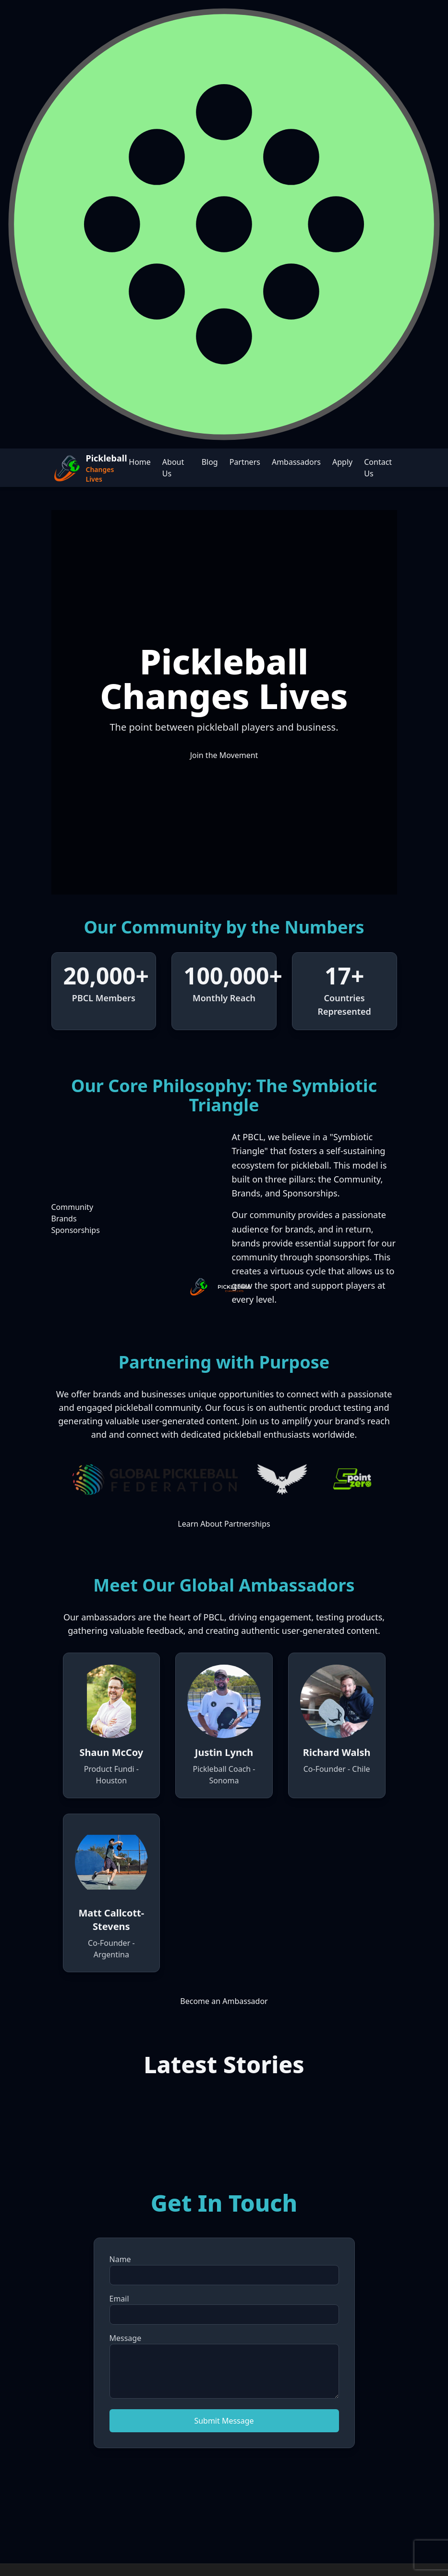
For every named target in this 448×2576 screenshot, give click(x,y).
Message (125, 2338)
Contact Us (378, 468)
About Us (173, 468)
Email (119, 2298)
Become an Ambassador (223, 2001)
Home (140, 462)
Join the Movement (224, 755)
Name (120, 2259)
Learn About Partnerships (224, 1523)
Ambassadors (296, 462)
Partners (245, 462)
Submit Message (224, 2420)
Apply (342, 462)
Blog (210, 462)
